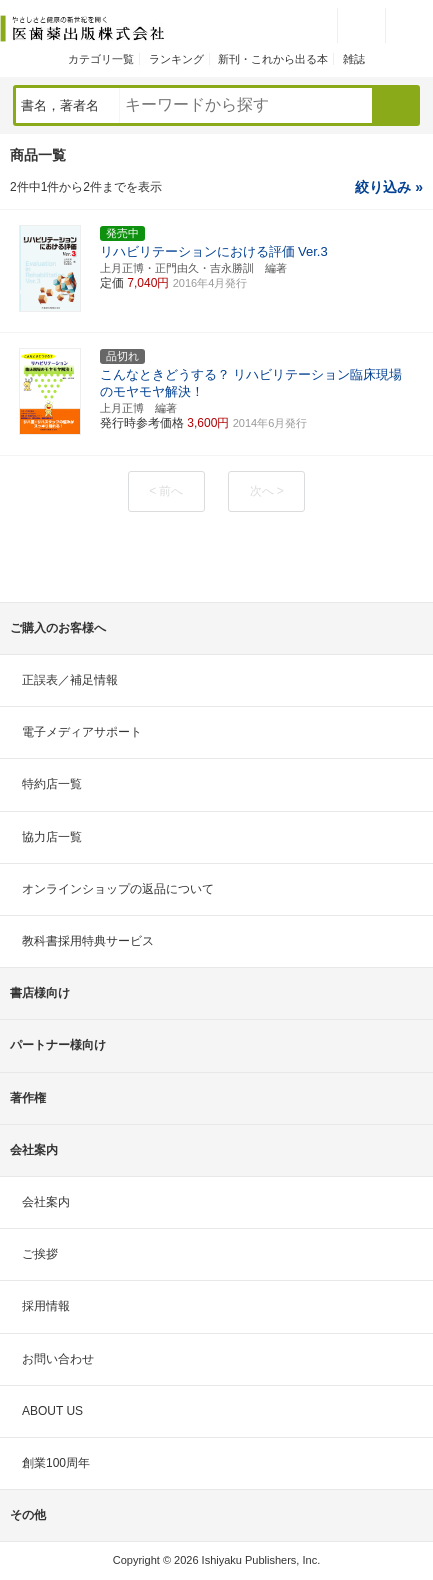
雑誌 (354, 59)
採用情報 (46, 1306)
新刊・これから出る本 (273, 59)
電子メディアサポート (82, 732)
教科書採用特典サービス (88, 941)
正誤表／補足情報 (70, 680)
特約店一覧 (52, 784)
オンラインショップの (118, 889)
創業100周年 (56, 1463)
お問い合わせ (58, 1359)
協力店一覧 (52, 837)
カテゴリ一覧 (101, 59)
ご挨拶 (40, 1254)
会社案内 (46, 1202)
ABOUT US (52, 1411)
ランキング (176, 59)
